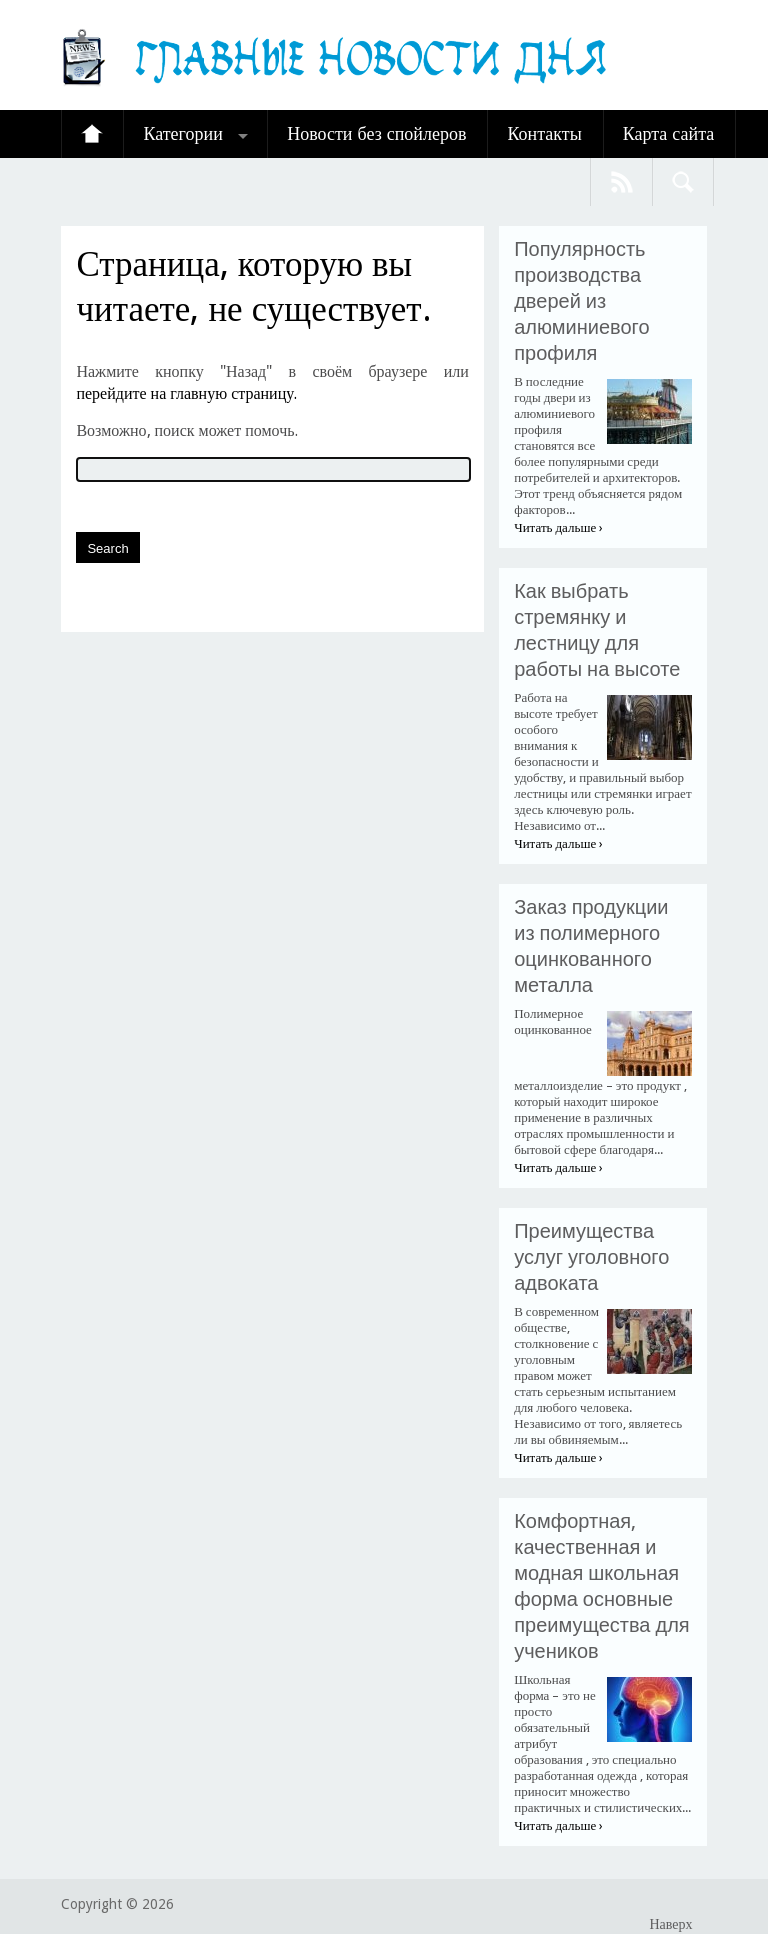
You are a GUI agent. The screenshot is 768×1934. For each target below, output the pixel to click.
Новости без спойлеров (376, 133)
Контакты (544, 133)
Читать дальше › (558, 527)
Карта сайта (669, 133)
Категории (182, 133)
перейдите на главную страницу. (186, 393)
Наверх (670, 1924)
